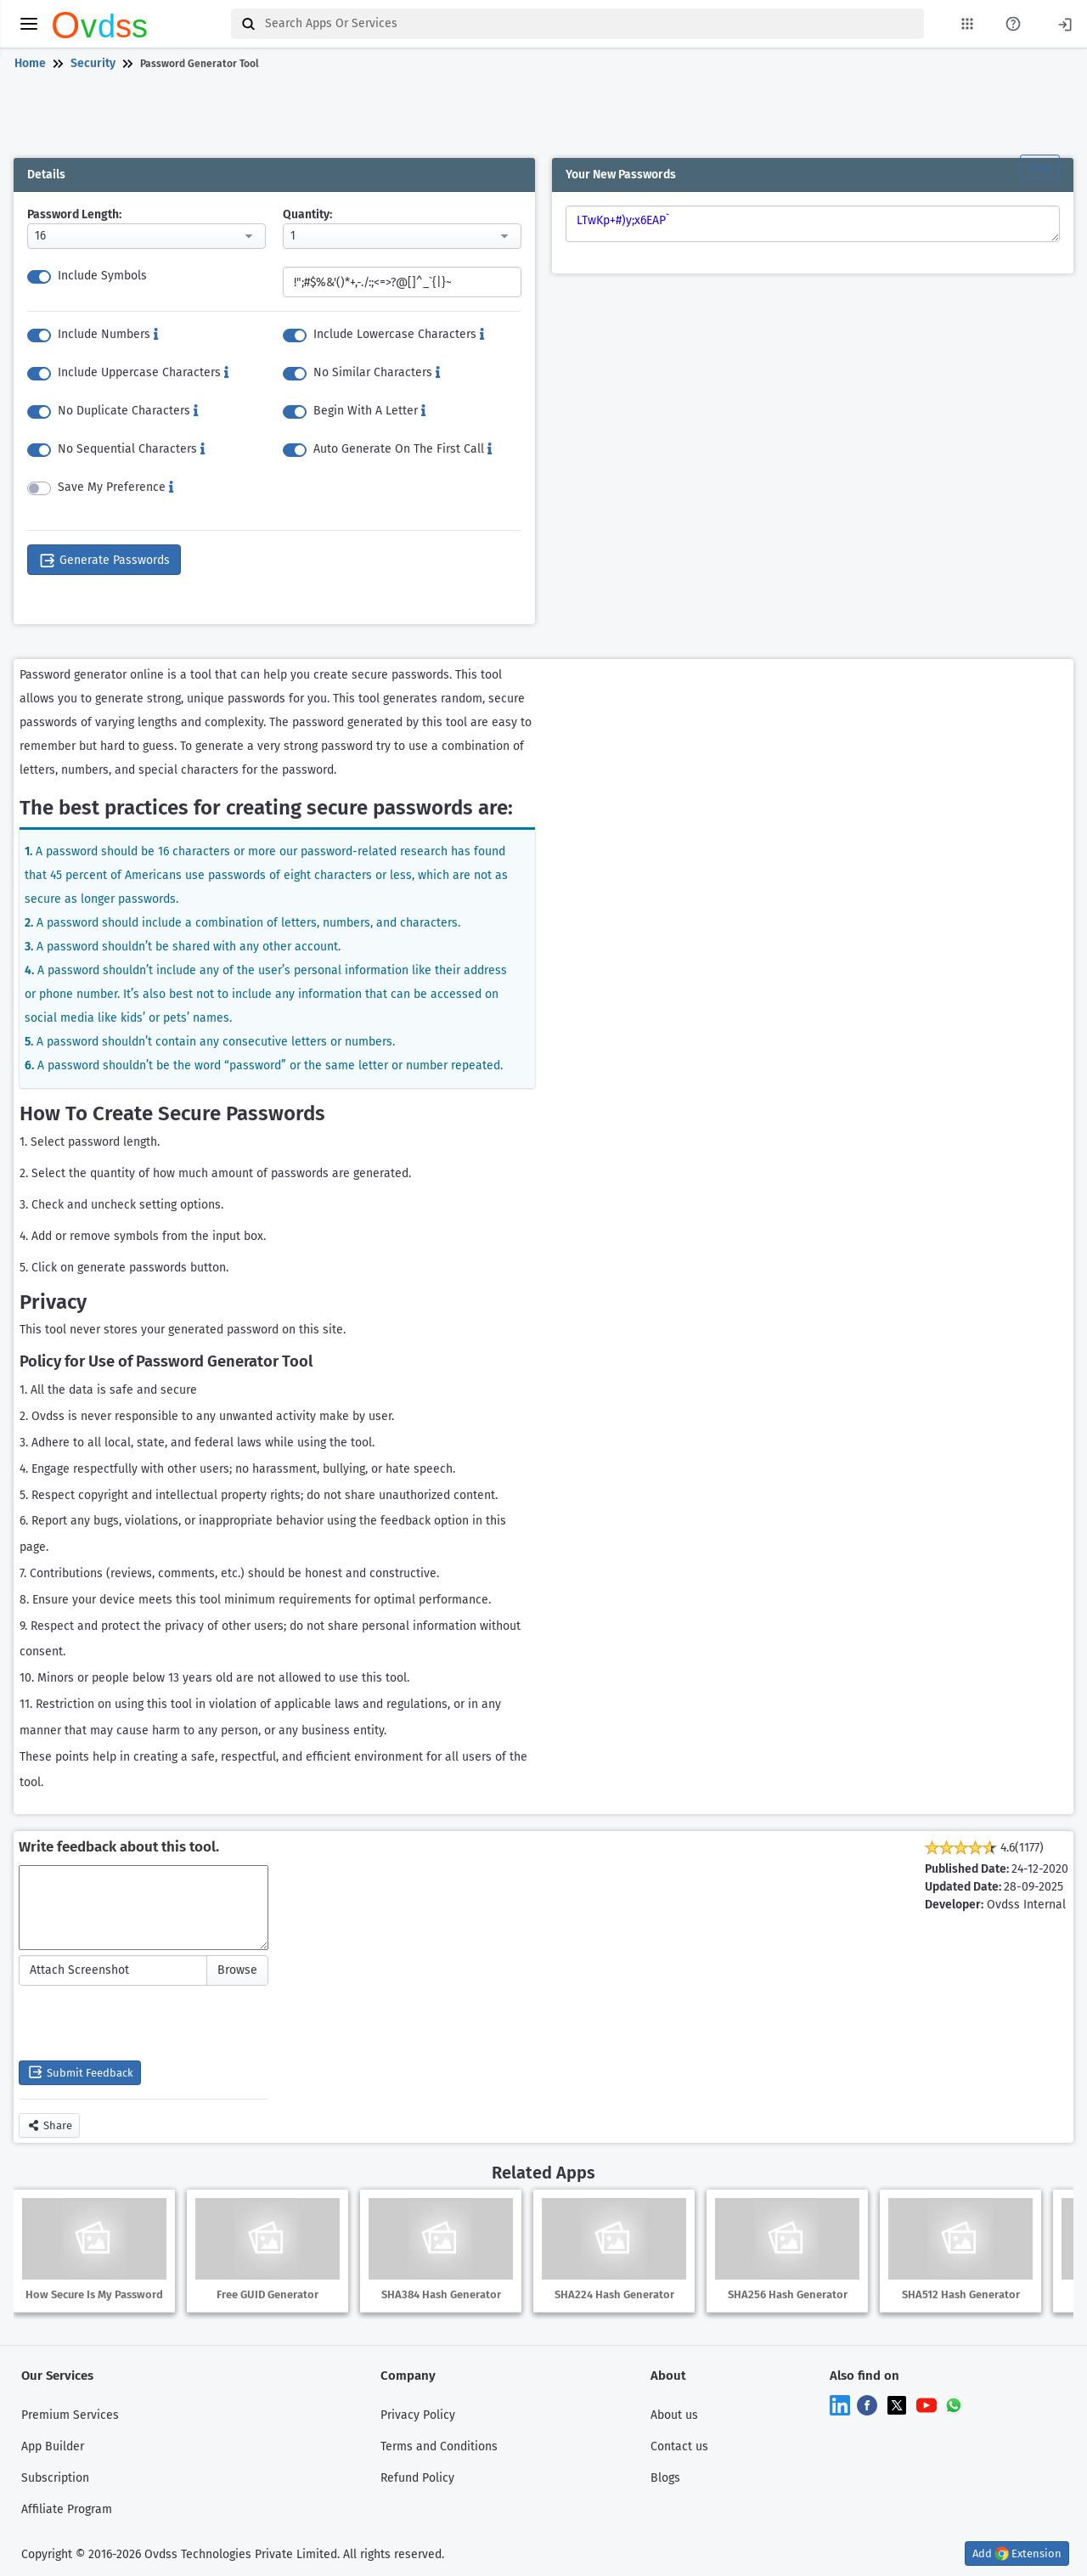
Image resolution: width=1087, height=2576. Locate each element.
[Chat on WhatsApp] (953, 2404)
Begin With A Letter (369, 410)
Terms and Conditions (439, 2445)
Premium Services (70, 2414)
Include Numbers (108, 333)
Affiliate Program (66, 2508)
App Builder (52, 2445)
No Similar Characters (376, 371)
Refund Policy (417, 2477)
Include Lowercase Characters (398, 333)
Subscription (55, 2477)
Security (92, 63)
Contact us (679, 2445)
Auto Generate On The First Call (402, 448)
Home (30, 63)
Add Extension (1017, 2552)
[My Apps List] (967, 23)
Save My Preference (115, 486)
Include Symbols (102, 275)
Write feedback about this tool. (119, 1847)
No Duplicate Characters (128, 410)
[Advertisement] (540, 117)
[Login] (1065, 23)
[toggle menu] (29, 23)
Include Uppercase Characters (143, 371)
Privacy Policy (417, 2414)
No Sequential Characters (131, 448)
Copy (1040, 167)
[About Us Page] (1013, 23)
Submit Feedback (79, 2072)
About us (674, 2414)
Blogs (665, 2477)
